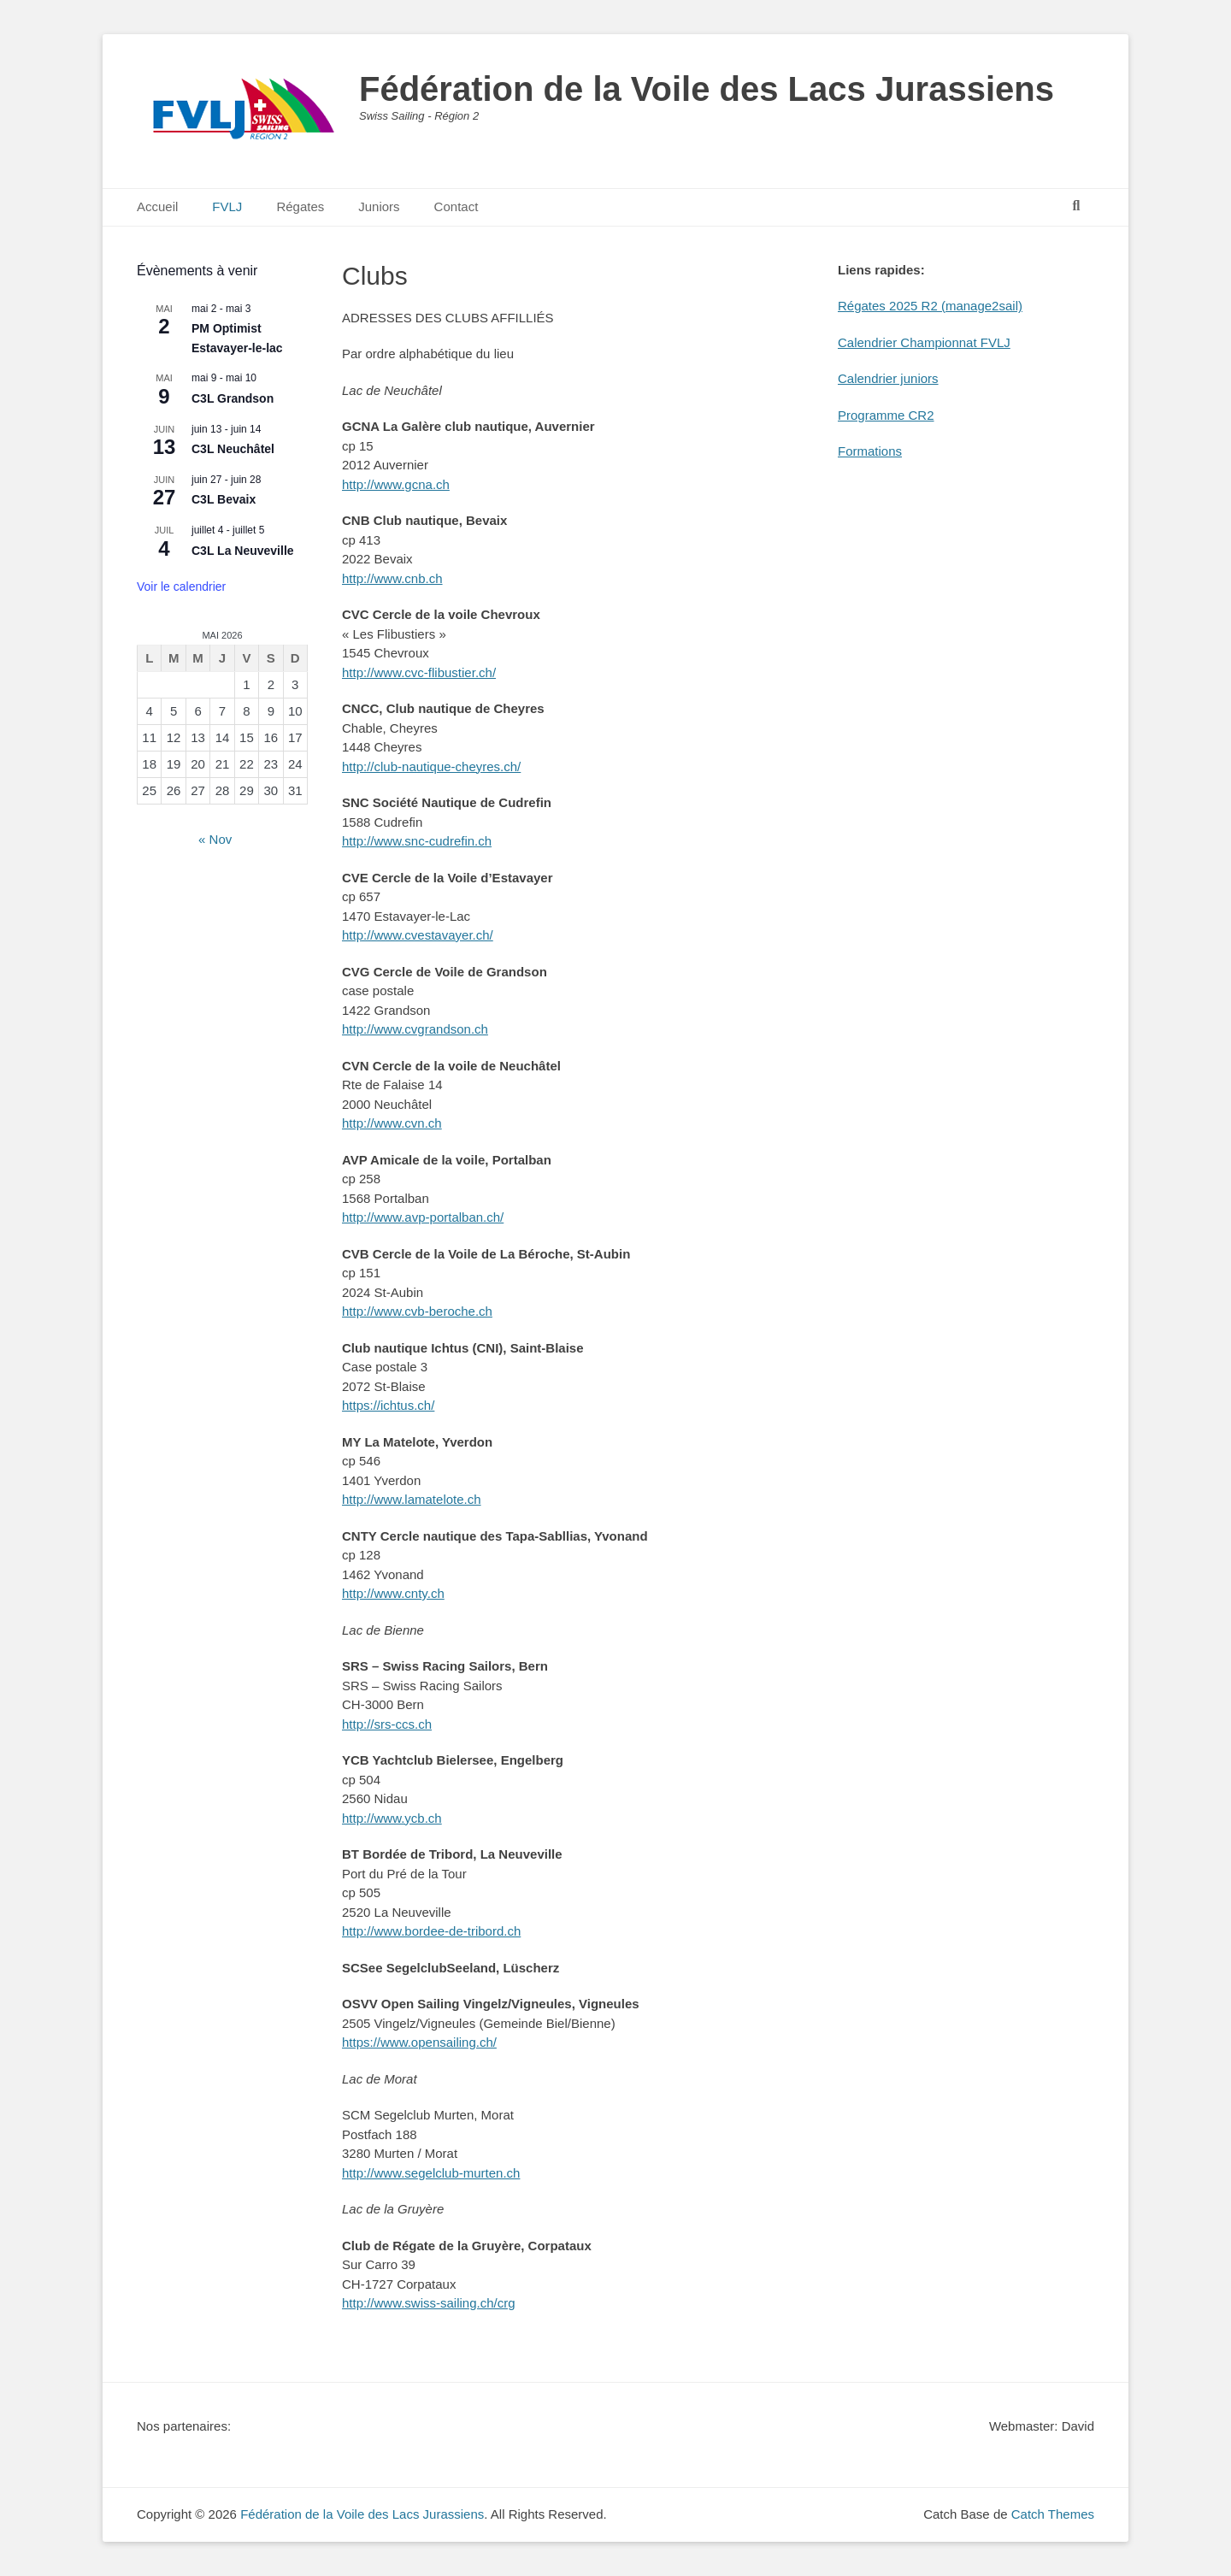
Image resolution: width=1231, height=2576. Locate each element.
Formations (870, 451)
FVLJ (227, 206)
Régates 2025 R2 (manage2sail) (930, 305)
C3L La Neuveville (242, 550)
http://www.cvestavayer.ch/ (417, 935)
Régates (300, 206)
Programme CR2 (886, 415)
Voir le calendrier (181, 586)
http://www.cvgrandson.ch (415, 1029)
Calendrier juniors (888, 378)
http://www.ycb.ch (392, 1818)
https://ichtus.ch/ (388, 1405)
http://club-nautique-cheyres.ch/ (431, 766)
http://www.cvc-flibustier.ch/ (419, 672)
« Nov (215, 839)
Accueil (157, 206)
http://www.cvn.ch (392, 1123)
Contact (456, 206)
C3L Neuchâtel (232, 449)
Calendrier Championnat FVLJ (924, 342)
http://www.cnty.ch (393, 1593)
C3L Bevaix (223, 499)
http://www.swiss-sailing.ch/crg (428, 2303)
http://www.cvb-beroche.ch (417, 1311)
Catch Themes (1052, 2514)
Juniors (378, 206)
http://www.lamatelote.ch (411, 1499)
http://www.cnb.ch (392, 578)
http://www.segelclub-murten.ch (431, 2173)
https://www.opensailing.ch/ (419, 2042)
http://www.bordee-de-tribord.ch (431, 1931)
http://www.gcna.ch (396, 484)
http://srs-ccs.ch (387, 1724)
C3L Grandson (232, 398)
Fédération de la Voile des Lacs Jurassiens (706, 89)
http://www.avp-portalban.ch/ (423, 1217)
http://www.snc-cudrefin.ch (417, 841)
